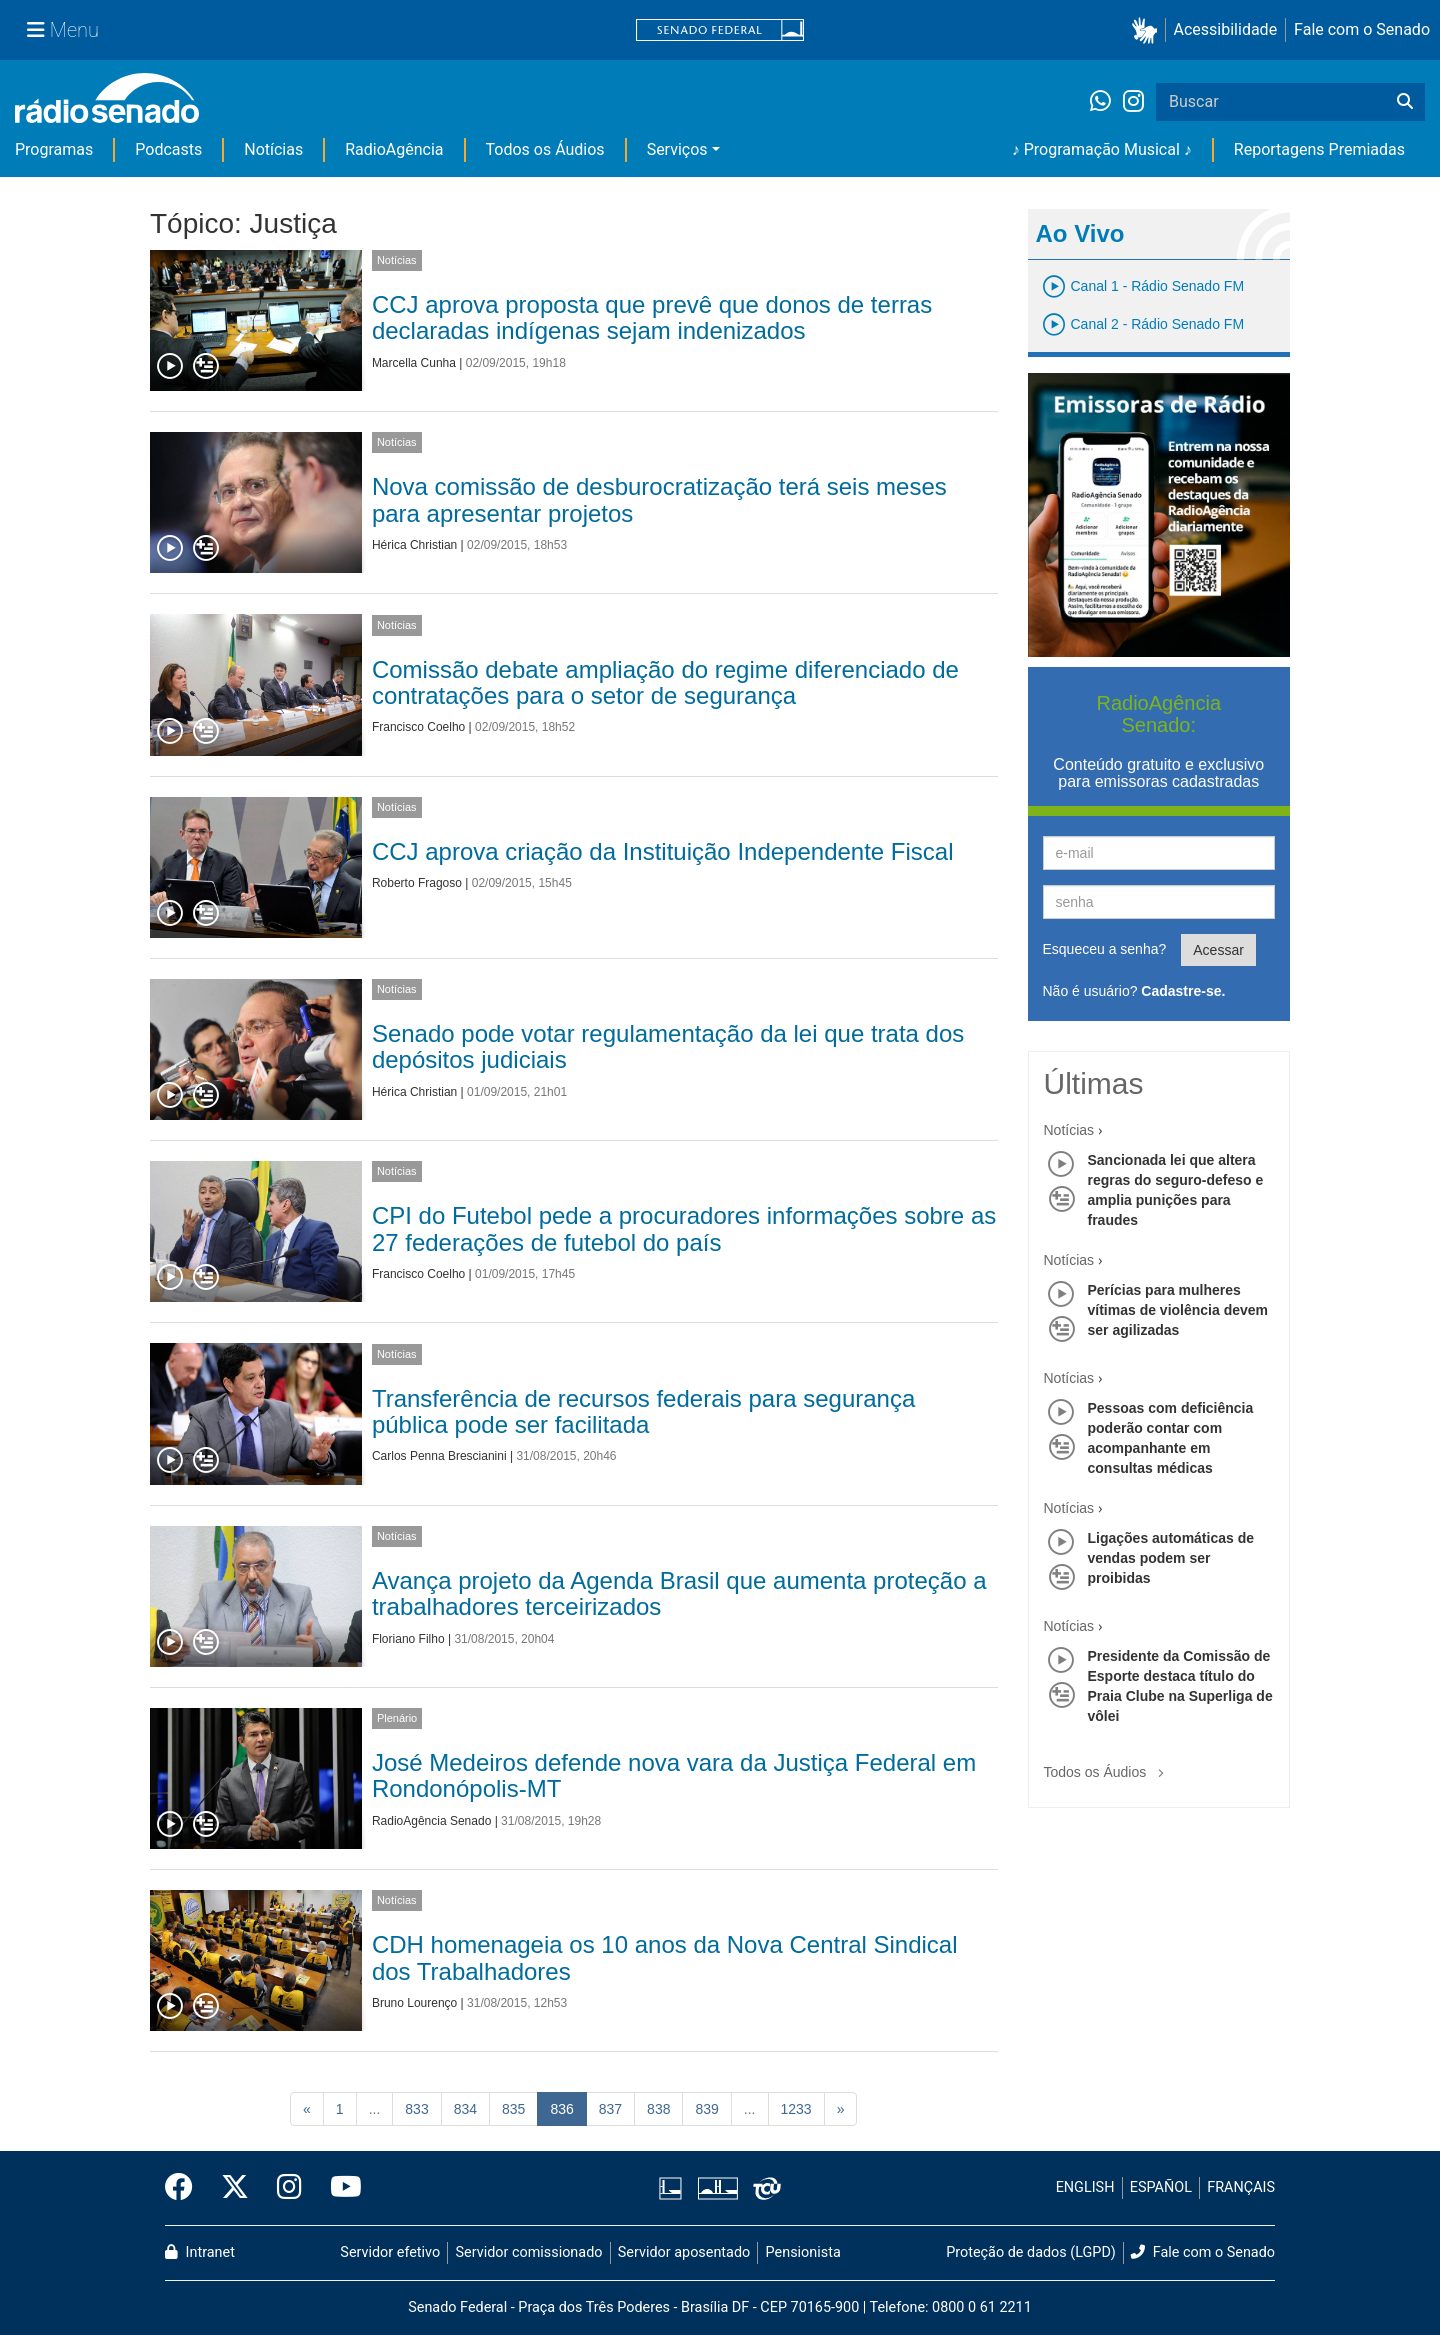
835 (513, 2109)
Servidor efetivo (390, 2252)
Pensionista (803, 2252)
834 (465, 2109)
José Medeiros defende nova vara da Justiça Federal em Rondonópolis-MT (674, 1775)
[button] (1148, 30)
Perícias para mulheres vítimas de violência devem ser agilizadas (1178, 1310)
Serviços (677, 149)
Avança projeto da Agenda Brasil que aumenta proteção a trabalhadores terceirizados (679, 1593)
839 (706, 2109)
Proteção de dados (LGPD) (1031, 2252)
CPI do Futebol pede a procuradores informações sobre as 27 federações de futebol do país (684, 1228)
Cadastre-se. (1183, 991)
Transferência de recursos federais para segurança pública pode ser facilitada (643, 1411)
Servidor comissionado (529, 2252)
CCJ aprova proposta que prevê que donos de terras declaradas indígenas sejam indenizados (652, 317)
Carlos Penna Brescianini (439, 1456)
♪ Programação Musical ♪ (1102, 149)
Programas (54, 149)
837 (610, 2109)
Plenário (397, 1718)
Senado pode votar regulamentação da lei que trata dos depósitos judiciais (668, 1046)
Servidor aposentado (684, 2252)
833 (416, 2109)
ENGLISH (1085, 2187)
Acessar (1218, 950)
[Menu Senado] (63, 30)
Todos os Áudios (545, 149)
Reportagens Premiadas (1319, 149)
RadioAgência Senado (431, 1821)
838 (658, 2109)
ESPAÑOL (1161, 2187)
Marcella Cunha (414, 363)
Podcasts (168, 149)
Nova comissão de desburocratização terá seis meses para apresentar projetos (659, 499)
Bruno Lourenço (414, 2003)
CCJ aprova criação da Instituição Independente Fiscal (663, 851)
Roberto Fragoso (417, 883)
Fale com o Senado (1362, 29)
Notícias (273, 149)
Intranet (200, 2252)
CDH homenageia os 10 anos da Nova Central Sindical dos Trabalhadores (665, 1957)
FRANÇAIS (1241, 2187)
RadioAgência (394, 149)
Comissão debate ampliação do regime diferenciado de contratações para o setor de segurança (665, 682)
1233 (796, 2109)
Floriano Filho (408, 1639)
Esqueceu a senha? (1105, 949)
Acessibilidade (1226, 29)
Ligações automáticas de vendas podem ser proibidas (1171, 1558)
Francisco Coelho (418, 727)
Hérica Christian (414, 545)
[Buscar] (1405, 102)
